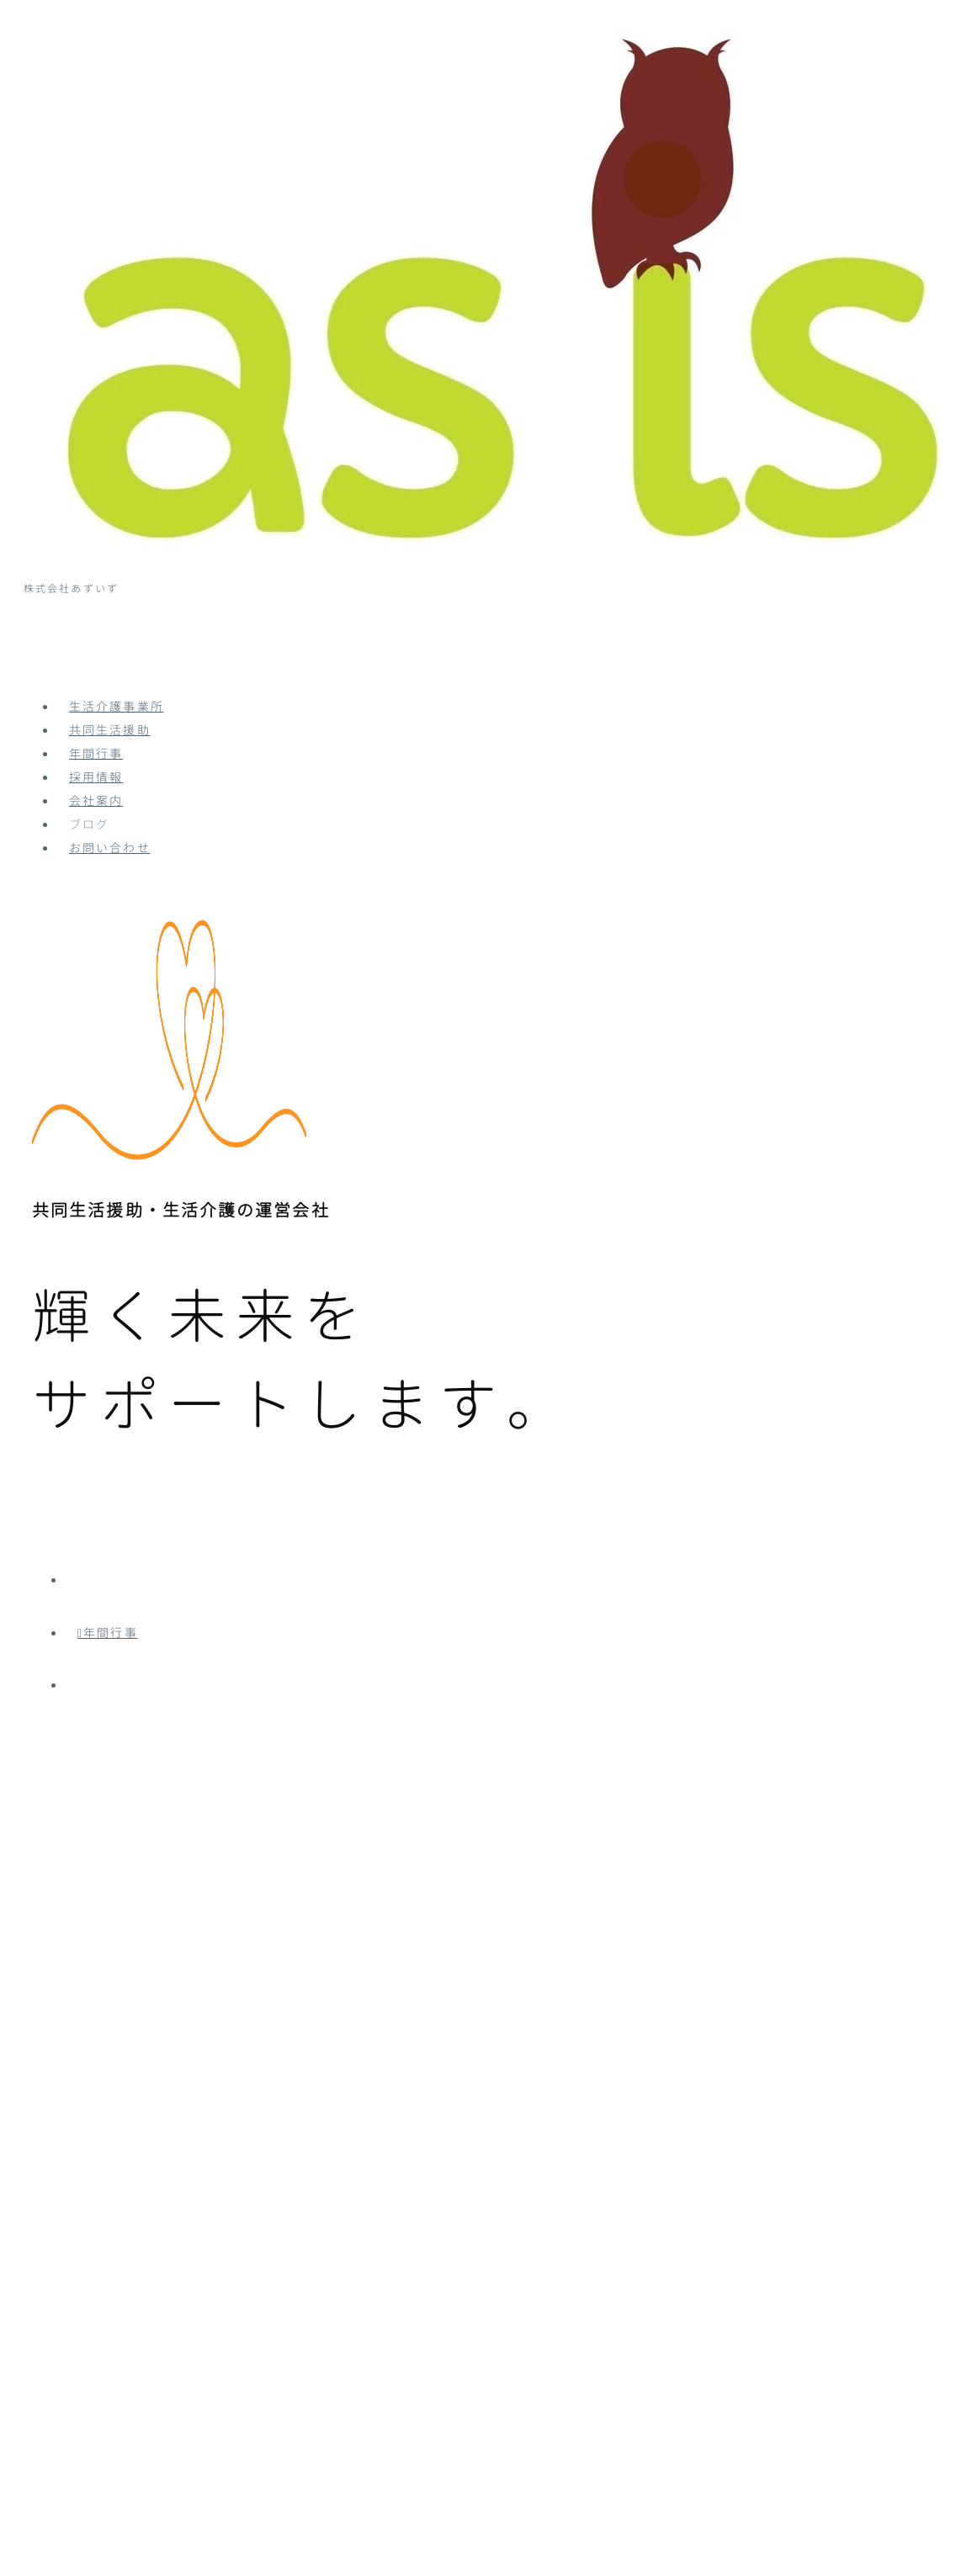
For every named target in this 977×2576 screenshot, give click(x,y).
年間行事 (96, 755)
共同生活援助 (110, 731)
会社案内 (96, 802)
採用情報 (96, 778)
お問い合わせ (110, 849)
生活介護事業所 (116, 707)
